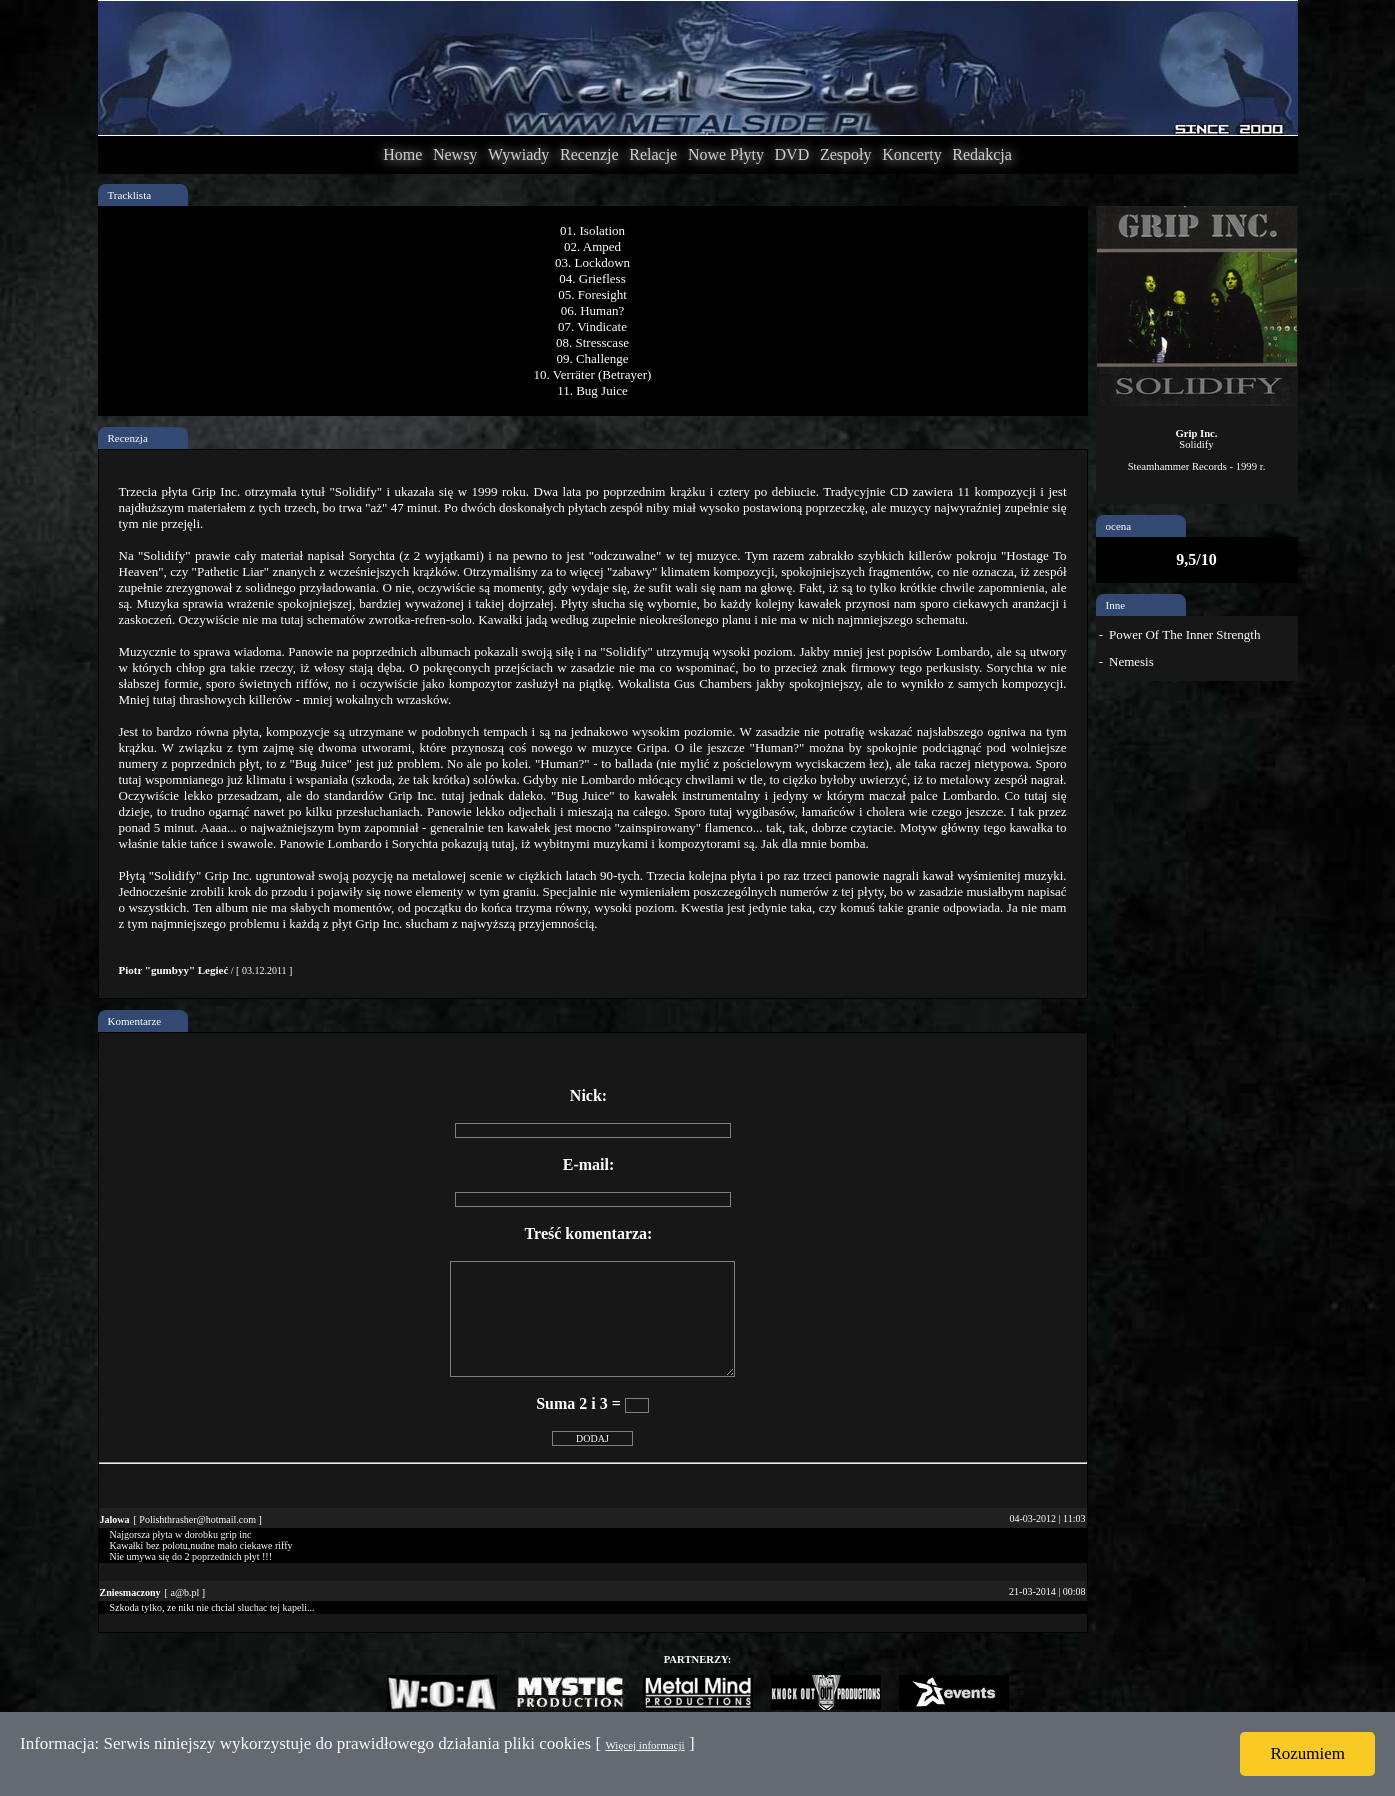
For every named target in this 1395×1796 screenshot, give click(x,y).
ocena (1119, 526)
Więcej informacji (644, 1745)
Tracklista (130, 195)
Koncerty (912, 154)
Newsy (455, 154)
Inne (1116, 605)
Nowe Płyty (726, 154)
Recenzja (128, 438)
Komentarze (135, 1021)
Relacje (653, 154)
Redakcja (982, 154)
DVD (792, 154)
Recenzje (589, 154)
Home (402, 154)
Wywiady (518, 154)
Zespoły (846, 154)
